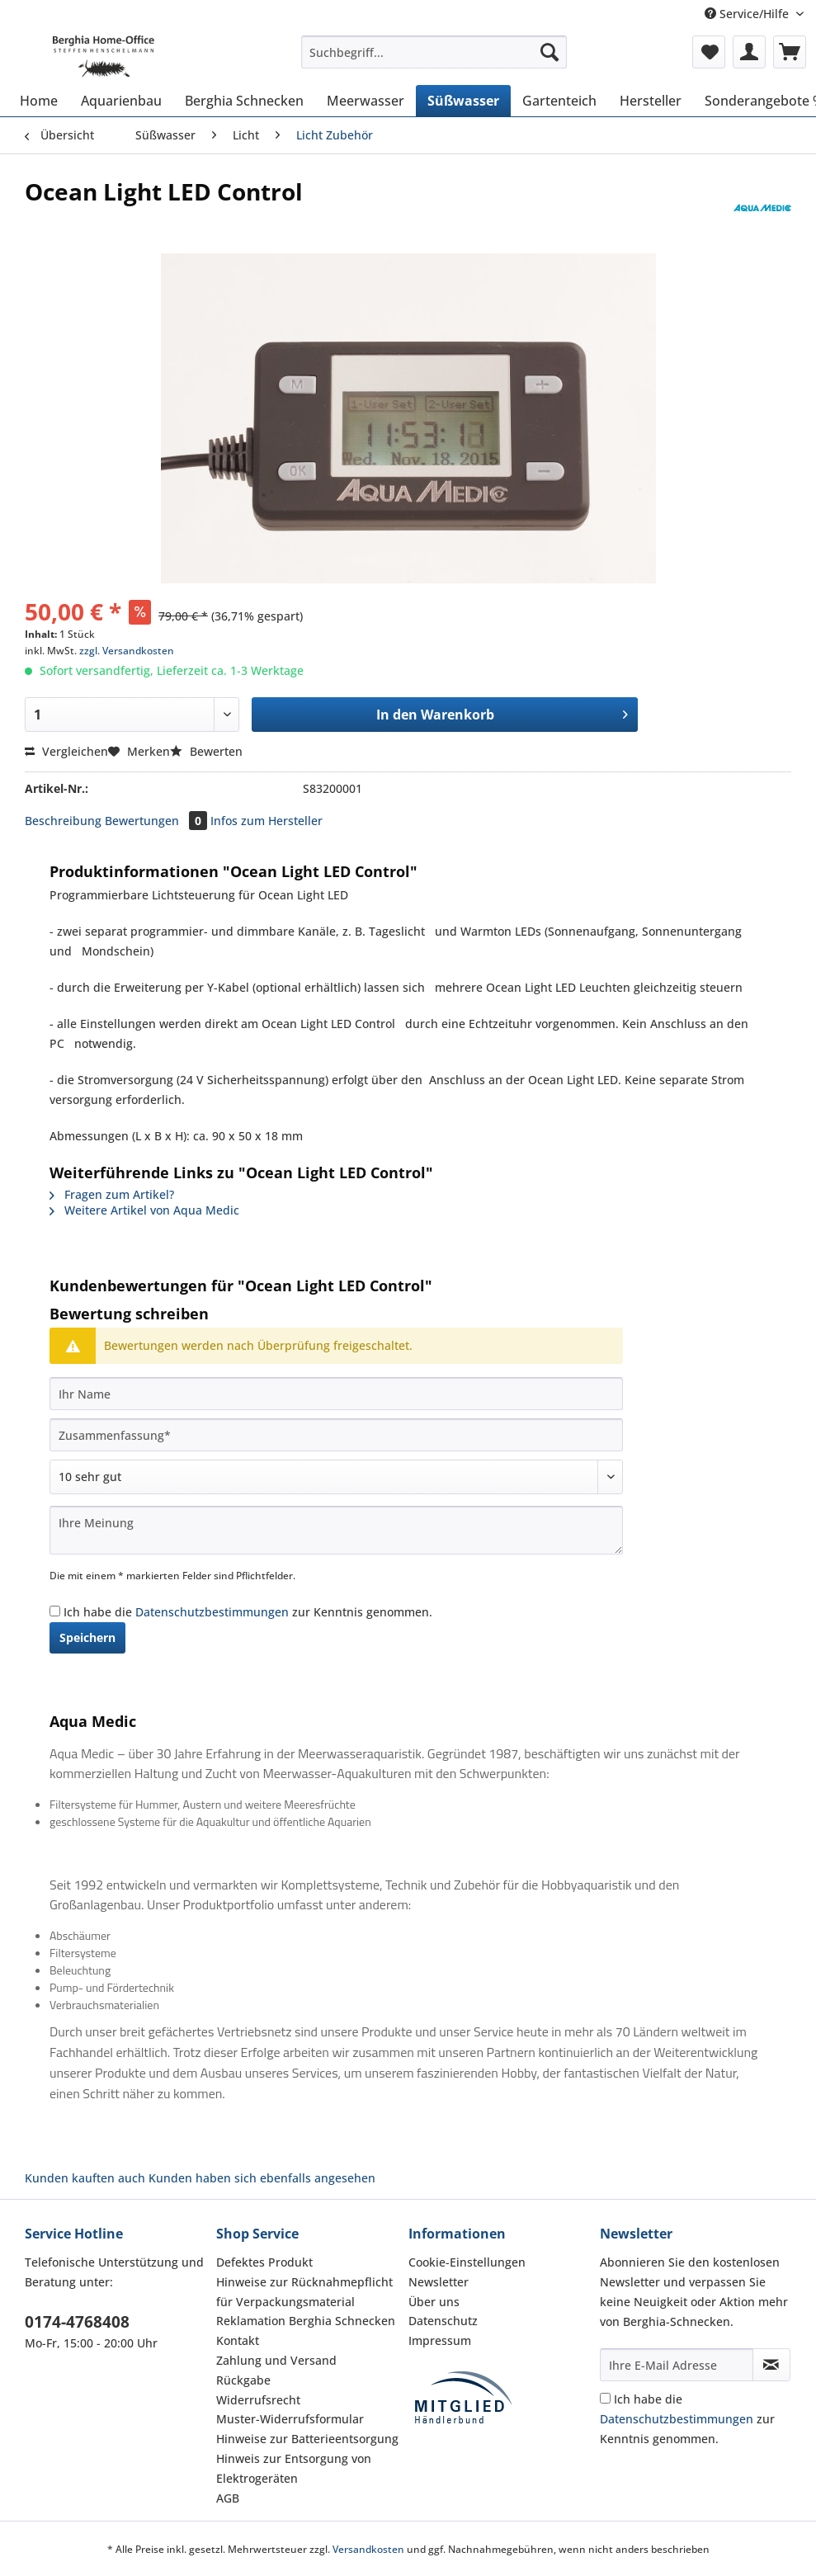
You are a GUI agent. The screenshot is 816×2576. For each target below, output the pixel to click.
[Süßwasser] (463, 100)
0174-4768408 (77, 2322)
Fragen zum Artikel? (112, 1194)
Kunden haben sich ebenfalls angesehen (262, 2178)
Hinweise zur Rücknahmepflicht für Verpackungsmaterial (304, 2291)
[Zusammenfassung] (336, 1434)
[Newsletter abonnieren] (771, 2364)
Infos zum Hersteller (266, 820)
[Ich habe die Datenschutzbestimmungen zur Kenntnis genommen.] (55, 1611)
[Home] (38, 100)
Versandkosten (368, 2549)
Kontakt (237, 2340)
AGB (227, 2498)
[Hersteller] (650, 100)
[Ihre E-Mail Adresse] (676, 2364)
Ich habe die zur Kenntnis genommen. (248, 1612)
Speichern (87, 1637)
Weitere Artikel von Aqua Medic (144, 1210)
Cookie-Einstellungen (467, 2262)
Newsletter (438, 2282)
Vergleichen (66, 751)
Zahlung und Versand (276, 2360)
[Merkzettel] (708, 51)
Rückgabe (243, 2380)
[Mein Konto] (749, 51)
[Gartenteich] (559, 100)
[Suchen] (549, 51)
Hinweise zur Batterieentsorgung (307, 2438)
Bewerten (206, 751)
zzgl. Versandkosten (126, 651)
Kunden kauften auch (85, 2178)
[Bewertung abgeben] (336, 1477)
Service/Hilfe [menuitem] (748, 13)
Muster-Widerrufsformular (290, 2419)
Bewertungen (157, 820)
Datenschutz (443, 2320)
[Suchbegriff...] (433, 51)
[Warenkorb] (789, 51)
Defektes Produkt (264, 2262)
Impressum (439, 2340)
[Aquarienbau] (121, 100)
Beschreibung (63, 820)
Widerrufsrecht (258, 2400)
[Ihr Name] (336, 1393)
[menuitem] (433, 59)
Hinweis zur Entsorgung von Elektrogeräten (293, 2468)
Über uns (434, 2301)
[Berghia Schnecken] (244, 100)
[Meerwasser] (365, 100)
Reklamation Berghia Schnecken (305, 2320)
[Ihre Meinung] (336, 1530)
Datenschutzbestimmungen (212, 1612)
